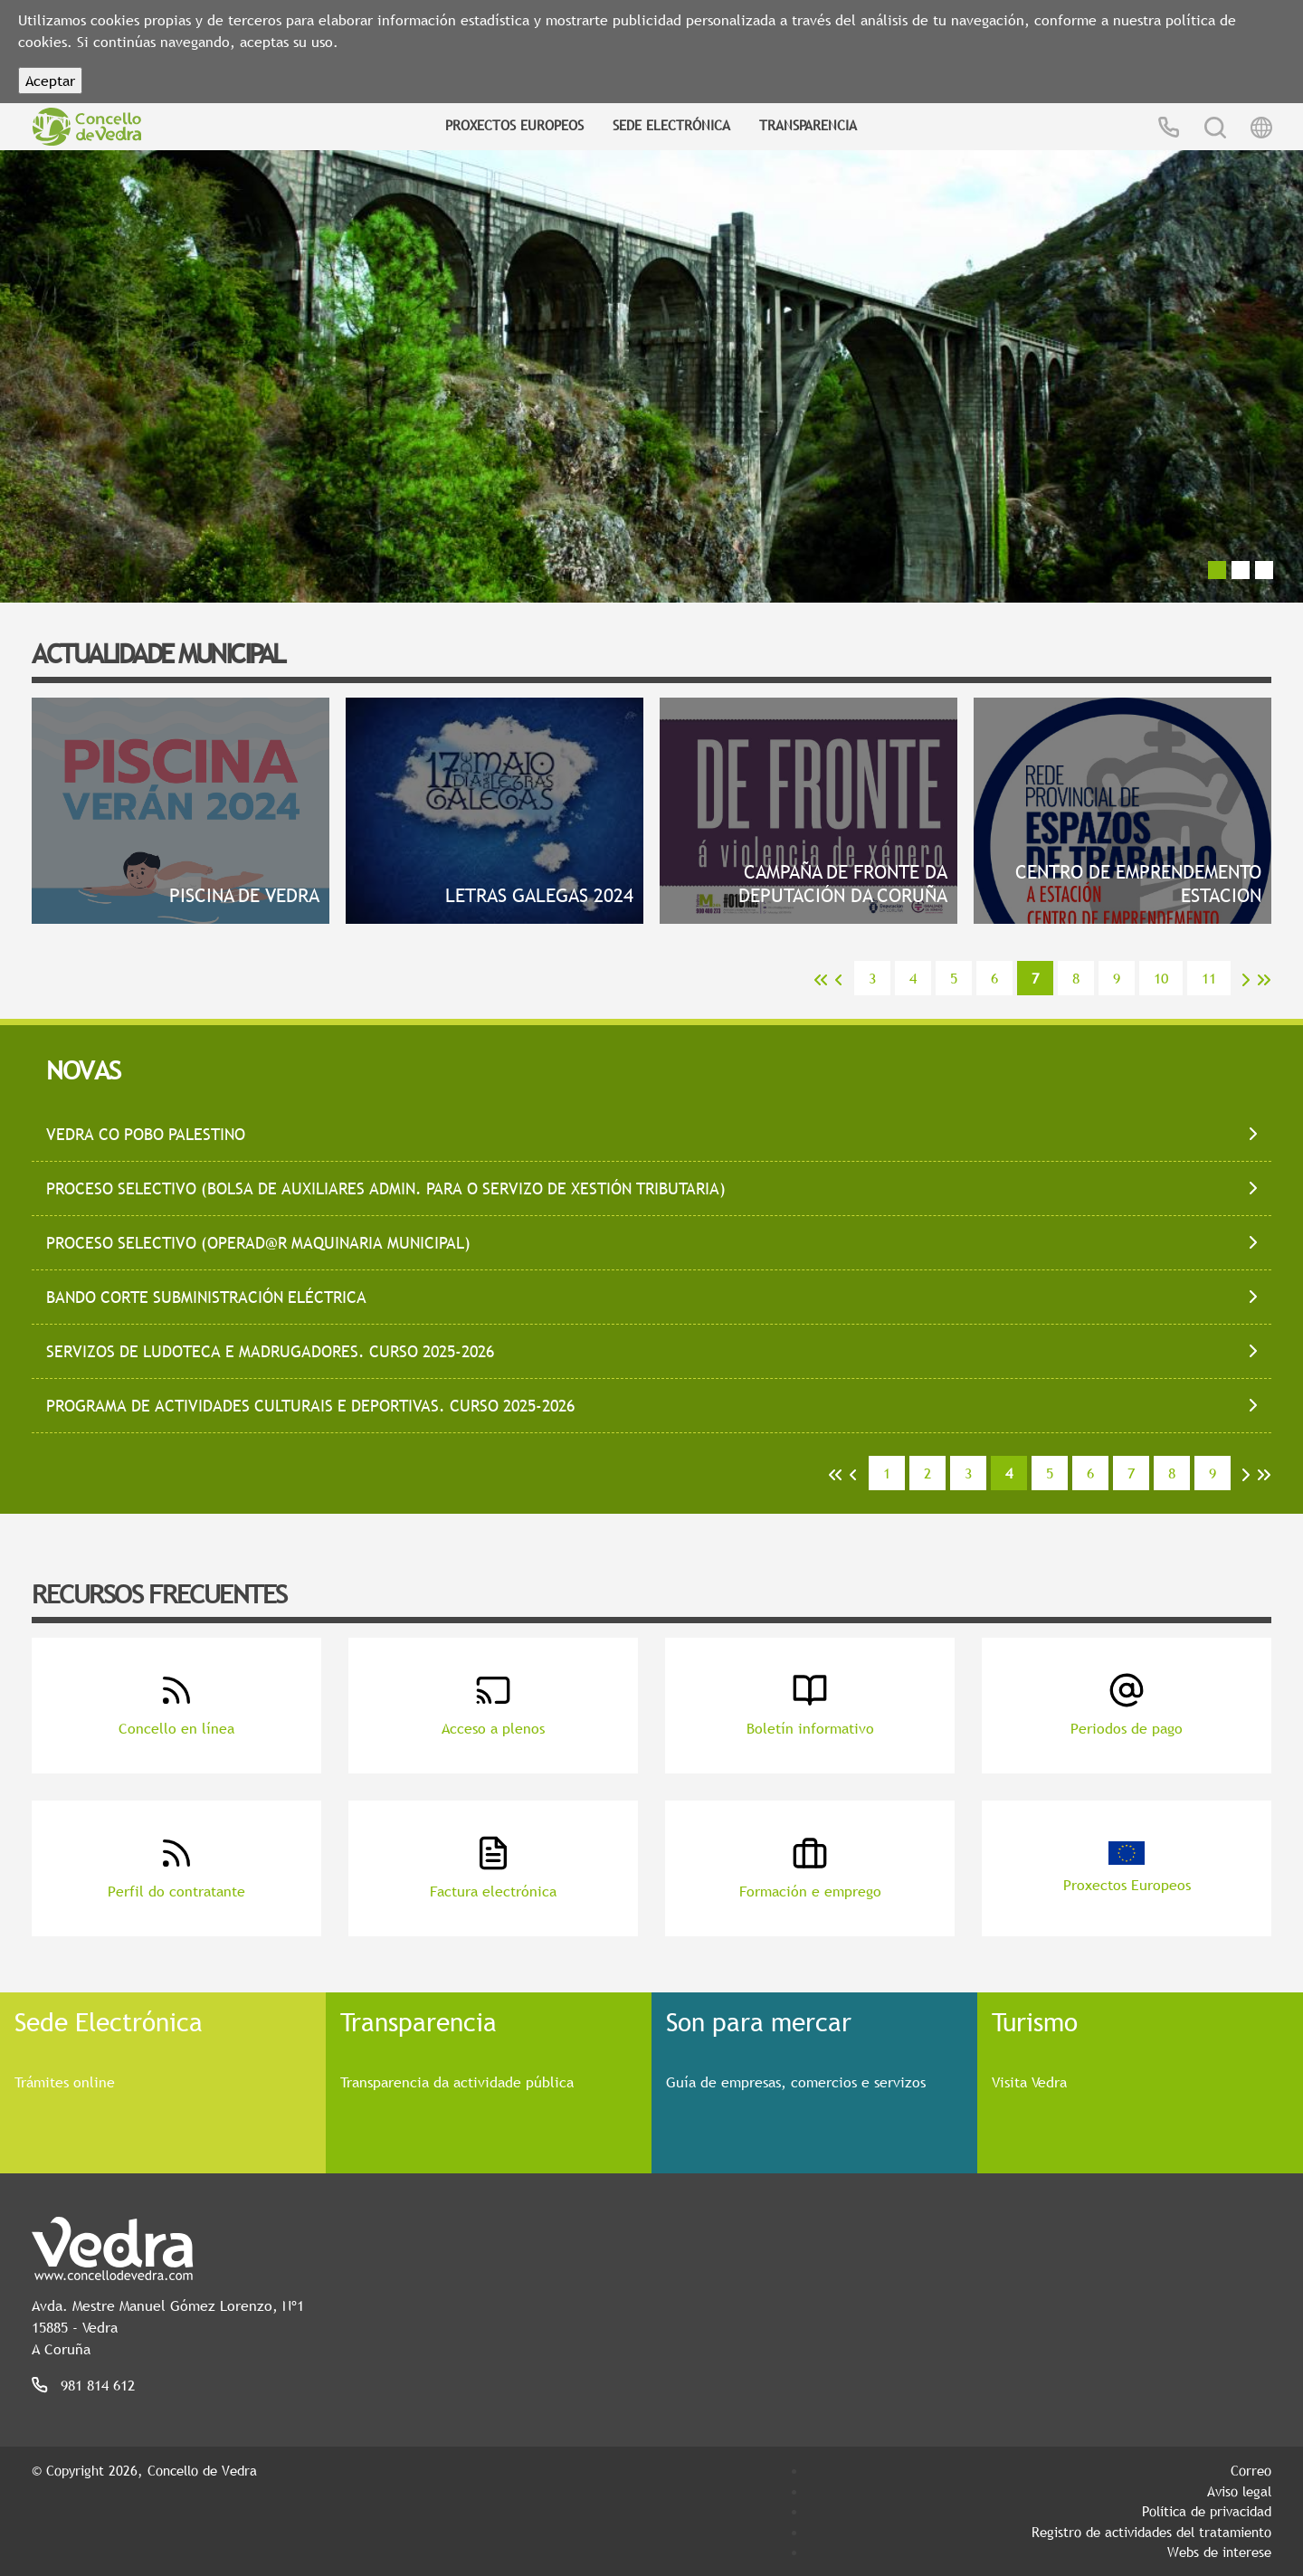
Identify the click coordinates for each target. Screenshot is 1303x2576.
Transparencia (808, 125)
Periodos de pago (1126, 1705)
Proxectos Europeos (514, 125)
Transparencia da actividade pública (457, 2082)
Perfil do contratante (176, 1868)
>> (1264, 980)
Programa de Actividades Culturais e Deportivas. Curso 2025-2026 (310, 1405)
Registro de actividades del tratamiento (1151, 2532)
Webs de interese (1219, 2552)
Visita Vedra (1029, 2082)
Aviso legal (1239, 2491)
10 (1161, 978)
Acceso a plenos (493, 1705)
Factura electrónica (493, 1868)
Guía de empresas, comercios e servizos (796, 2082)
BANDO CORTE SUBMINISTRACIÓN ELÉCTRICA (206, 1297)
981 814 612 (98, 2385)
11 (1209, 978)
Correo (1251, 2470)
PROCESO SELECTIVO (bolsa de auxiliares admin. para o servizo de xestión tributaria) (386, 1188)
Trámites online (64, 2082)
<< (820, 980)
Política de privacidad (1206, 2511)
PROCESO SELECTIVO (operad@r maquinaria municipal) (258, 1242)
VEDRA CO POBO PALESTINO (145, 1134)
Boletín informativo (810, 1705)
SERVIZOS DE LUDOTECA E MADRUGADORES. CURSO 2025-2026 (270, 1351)
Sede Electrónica (671, 125)
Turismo (1035, 2021)
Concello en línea (176, 1705)
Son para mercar (758, 2021)
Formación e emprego (810, 1868)
